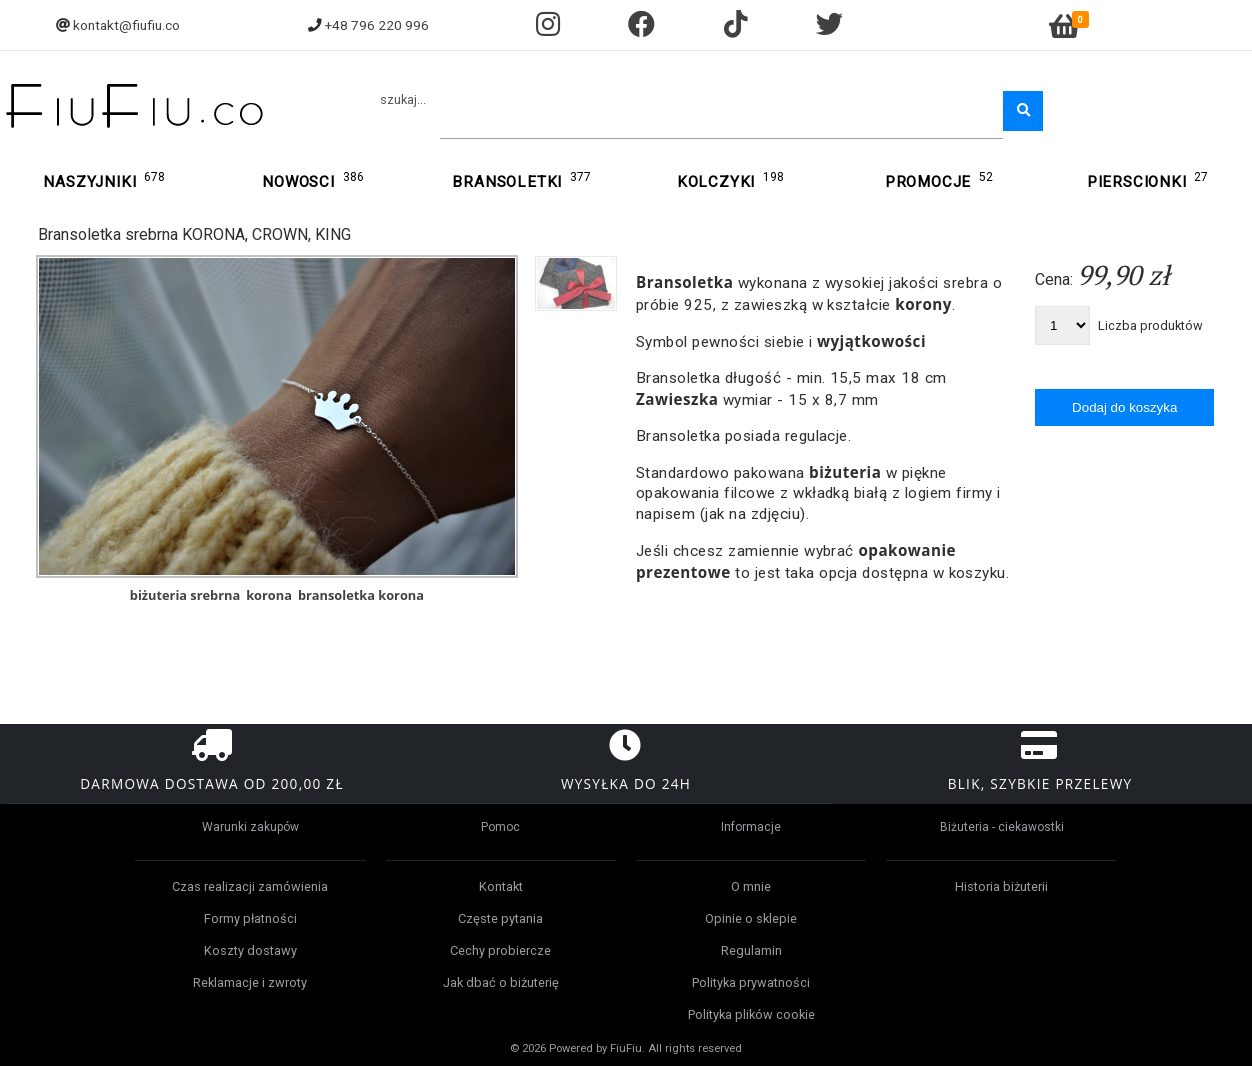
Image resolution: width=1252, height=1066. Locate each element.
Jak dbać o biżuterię (501, 982)
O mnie (751, 886)
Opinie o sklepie (751, 918)
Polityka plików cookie (751, 1014)
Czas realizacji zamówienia (250, 886)
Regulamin (751, 950)
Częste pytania (500, 918)
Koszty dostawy (250, 950)
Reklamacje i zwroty (250, 982)
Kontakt (501, 886)
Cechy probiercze (500, 950)
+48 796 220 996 (377, 25)
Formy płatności (250, 918)
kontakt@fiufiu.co (126, 25)
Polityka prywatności (751, 982)
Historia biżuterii (1001, 886)
